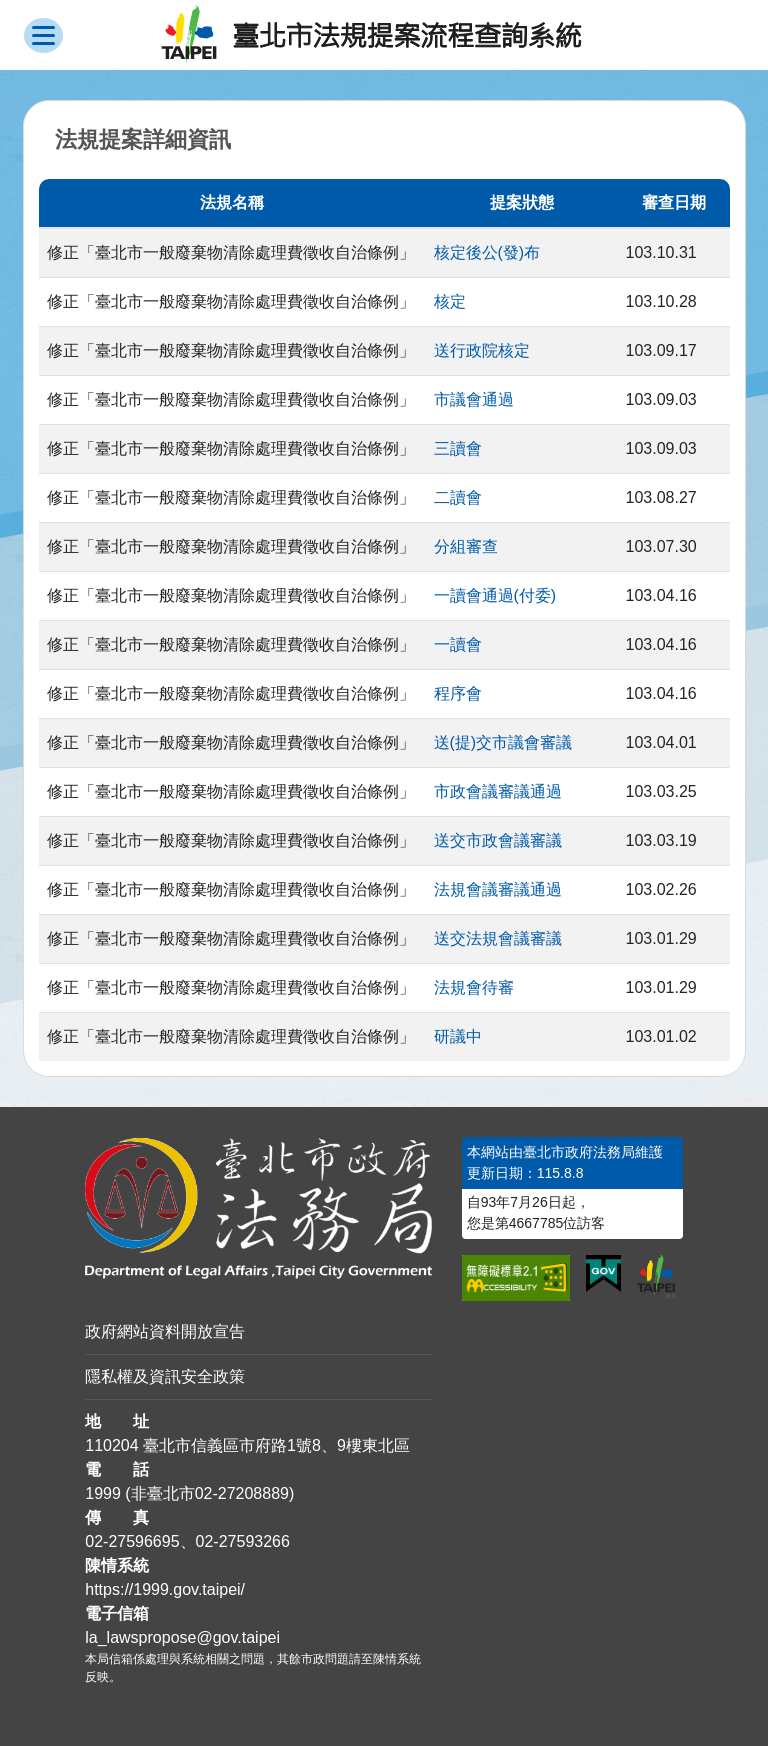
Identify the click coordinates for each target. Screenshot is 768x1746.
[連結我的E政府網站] (603, 1274)
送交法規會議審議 (498, 938)
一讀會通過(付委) (495, 595)
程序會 (458, 693)
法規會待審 (474, 987)
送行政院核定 (482, 350)
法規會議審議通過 (498, 889)
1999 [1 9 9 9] (103, 1493)
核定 (450, 301)
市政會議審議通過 (498, 791)
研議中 (458, 1036)
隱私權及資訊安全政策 (165, 1376)
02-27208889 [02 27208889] (242, 1493)
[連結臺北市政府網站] (656, 1276)
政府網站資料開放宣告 (165, 1331)
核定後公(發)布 (487, 252)
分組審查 (466, 546)
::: (6, 1148)
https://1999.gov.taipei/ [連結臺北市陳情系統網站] (165, 1589)
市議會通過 (474, 399)
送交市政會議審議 (498, 840)
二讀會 (458, 497)
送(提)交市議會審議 (503, 742)
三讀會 (458, 448)
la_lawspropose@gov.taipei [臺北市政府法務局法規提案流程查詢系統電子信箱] (182, 1637)
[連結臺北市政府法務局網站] (258, 1208)
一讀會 (458, 644)
